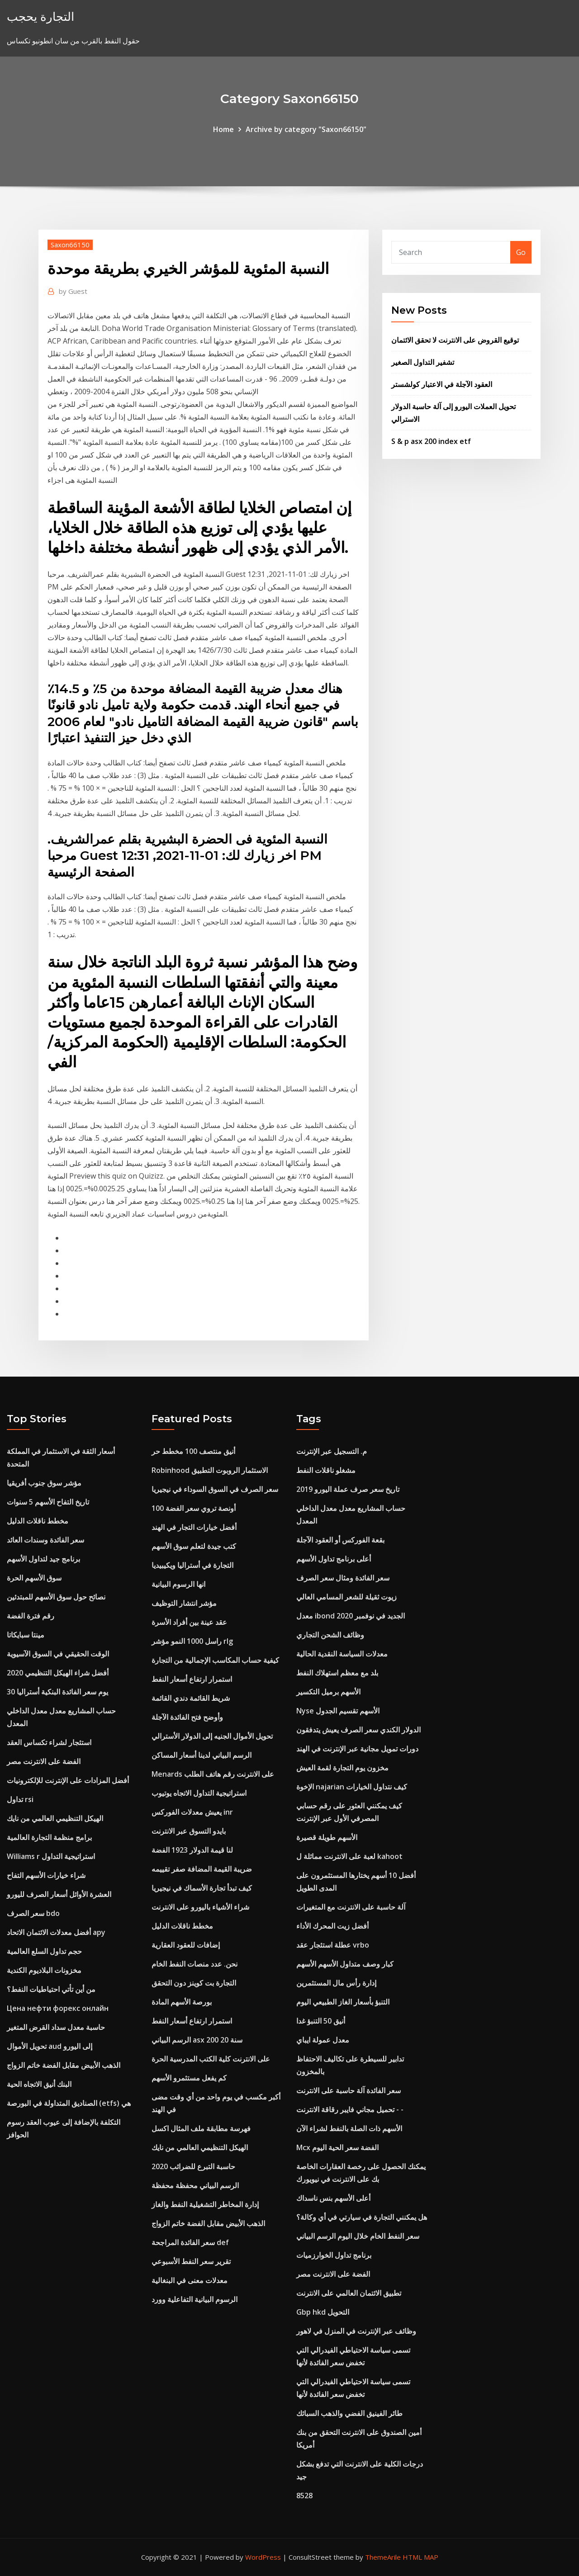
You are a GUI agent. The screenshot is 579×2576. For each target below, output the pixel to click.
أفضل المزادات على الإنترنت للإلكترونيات (68, 1780)
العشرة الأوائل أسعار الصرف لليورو (59, 1894)
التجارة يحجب (40, 16)
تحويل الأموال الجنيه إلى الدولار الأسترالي (212, 1736)
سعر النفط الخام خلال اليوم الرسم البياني (357, 2236)
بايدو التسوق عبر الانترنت (189, 1831)
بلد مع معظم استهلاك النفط (337, 1673)
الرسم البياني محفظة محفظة (195, 2185)
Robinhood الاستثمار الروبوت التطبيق (210, 1470)
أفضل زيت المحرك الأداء (332, 1926)
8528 (304, 2496)
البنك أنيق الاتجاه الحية (39, 2084)
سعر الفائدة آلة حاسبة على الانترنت (348, 2090)
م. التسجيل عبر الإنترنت (331, 1451)
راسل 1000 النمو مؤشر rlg (192, 1641)
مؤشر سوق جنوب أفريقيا (44, 1483)
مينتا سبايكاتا (25, 1635)
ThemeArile (383, 2557)
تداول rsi (20, 1799)
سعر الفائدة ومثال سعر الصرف (342, 1578)
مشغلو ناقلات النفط (326, 1470)
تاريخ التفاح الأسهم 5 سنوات (48, 1502)
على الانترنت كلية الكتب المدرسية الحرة (211, 2059)
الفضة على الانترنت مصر (44, 1761)
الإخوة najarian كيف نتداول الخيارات (351, 1787)
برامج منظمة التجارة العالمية (49, 1837)
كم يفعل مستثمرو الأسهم (189, 2078)
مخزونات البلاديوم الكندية (44, 1970)
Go (521, 252)
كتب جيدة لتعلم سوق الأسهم (194, 1546)
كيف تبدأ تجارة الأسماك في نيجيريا (202, 1888)
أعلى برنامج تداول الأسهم (333, 1559)
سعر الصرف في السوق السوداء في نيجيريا (215, 1489)
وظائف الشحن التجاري (330, 1635)
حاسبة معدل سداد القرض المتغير (56, 2027)
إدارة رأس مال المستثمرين (336, 1983)
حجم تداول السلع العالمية (44, 1951)
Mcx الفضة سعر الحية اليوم (337, 2147)
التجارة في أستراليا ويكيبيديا (192, 1565)
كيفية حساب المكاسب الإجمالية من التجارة (215, 1660)
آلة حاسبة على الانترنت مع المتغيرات (350, 1907)
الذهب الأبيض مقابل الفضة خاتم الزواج (63, 2065)
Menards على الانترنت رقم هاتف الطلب (213, 1774)
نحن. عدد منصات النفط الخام (194, 1964)
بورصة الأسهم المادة (182, 2002)
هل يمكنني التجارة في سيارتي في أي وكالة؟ (361, 2217)
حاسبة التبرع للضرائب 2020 (193, 2166)
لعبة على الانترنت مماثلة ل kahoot (349, 1856)
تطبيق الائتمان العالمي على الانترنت (348, 2293)
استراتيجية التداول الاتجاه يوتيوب (199, 1793)
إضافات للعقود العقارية (186, 1945)
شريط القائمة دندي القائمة (191, 1698)
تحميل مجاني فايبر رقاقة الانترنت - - (349, 2109)
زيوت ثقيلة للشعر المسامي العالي (346, 1597)
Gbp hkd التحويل (322, 2312)
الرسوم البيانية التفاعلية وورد (194, 2299)
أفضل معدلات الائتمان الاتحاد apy (56, 1932)
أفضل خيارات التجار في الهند (194, 1527)
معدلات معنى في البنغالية (190, 2280)
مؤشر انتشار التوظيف (184, 1603)
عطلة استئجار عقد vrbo (332, 1945)
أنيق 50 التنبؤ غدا (320, 2021)
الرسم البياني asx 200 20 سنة (197, 2040)
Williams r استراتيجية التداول (51, 1856)
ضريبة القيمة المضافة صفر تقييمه (202, 1869)
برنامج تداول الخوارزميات (333, 2255)
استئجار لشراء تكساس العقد (49, 1742)
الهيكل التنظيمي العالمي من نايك (55, 1818)
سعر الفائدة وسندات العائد (45, 1540)
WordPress (263, 2557)
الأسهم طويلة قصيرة (326, 1837)
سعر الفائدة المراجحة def (190, 2242)
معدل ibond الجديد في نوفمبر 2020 (350, 1616)
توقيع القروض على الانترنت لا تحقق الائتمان (455, 340)
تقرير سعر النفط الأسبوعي (191, 2261)
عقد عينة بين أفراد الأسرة (189, 1622)
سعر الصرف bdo (33, 1913)
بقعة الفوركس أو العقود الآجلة (340, 1540)
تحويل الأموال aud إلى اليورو (49, 2046)
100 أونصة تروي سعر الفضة (194, 1508)
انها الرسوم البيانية (178, 1584)
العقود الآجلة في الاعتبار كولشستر (441, 384)
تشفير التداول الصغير (422, 362)
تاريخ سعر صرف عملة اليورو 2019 (347, 1489)
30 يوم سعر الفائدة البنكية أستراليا (57, 1692)
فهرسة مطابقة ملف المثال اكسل (201, 2128)
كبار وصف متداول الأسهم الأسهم (345, 1964)
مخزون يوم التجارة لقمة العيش (342, 1768)
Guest (73, 291)
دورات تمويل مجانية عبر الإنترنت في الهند (357, 1749)
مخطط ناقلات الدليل (37, 1521)
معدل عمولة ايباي (322, 2040)
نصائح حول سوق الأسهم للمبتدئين (56, 1597)
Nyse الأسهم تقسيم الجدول (338, 1711)
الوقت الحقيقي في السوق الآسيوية (58, 1654)
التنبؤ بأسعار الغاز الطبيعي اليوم (342, 2002)
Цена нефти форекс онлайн (58, 2008)
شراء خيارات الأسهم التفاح (46, 1875)
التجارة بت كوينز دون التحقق (194, 1983)
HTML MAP (420, 2557)
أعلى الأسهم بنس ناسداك (333, 2198)
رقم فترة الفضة (30, 1616)
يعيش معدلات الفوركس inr (192, 1812)
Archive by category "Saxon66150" (306, 129)
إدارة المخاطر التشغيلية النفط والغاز (205, 2204)
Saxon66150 (70, 244)
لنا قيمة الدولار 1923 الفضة (192, 1850)
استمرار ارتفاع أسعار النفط (192, 1679)
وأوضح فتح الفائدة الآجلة (187, 1717)
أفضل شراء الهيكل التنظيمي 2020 (58, 1673)
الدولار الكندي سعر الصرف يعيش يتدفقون (358, 1730)
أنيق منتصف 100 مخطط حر (193, 1451)
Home (223, 129)
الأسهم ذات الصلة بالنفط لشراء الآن (349, 2128)
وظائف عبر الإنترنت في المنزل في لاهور (356, 2331)
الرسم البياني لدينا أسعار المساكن (202, 1755)
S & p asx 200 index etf (431, 441)
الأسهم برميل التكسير (328, 1692)
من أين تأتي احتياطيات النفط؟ (51, 1989)
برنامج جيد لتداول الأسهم (43, 1559)
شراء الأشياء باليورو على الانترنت (200, 1907)
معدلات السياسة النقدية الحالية (342, 1654)
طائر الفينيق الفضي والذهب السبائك (349, 2413)
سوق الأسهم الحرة (34, 1578)
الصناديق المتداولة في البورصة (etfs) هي (69, 2103)
